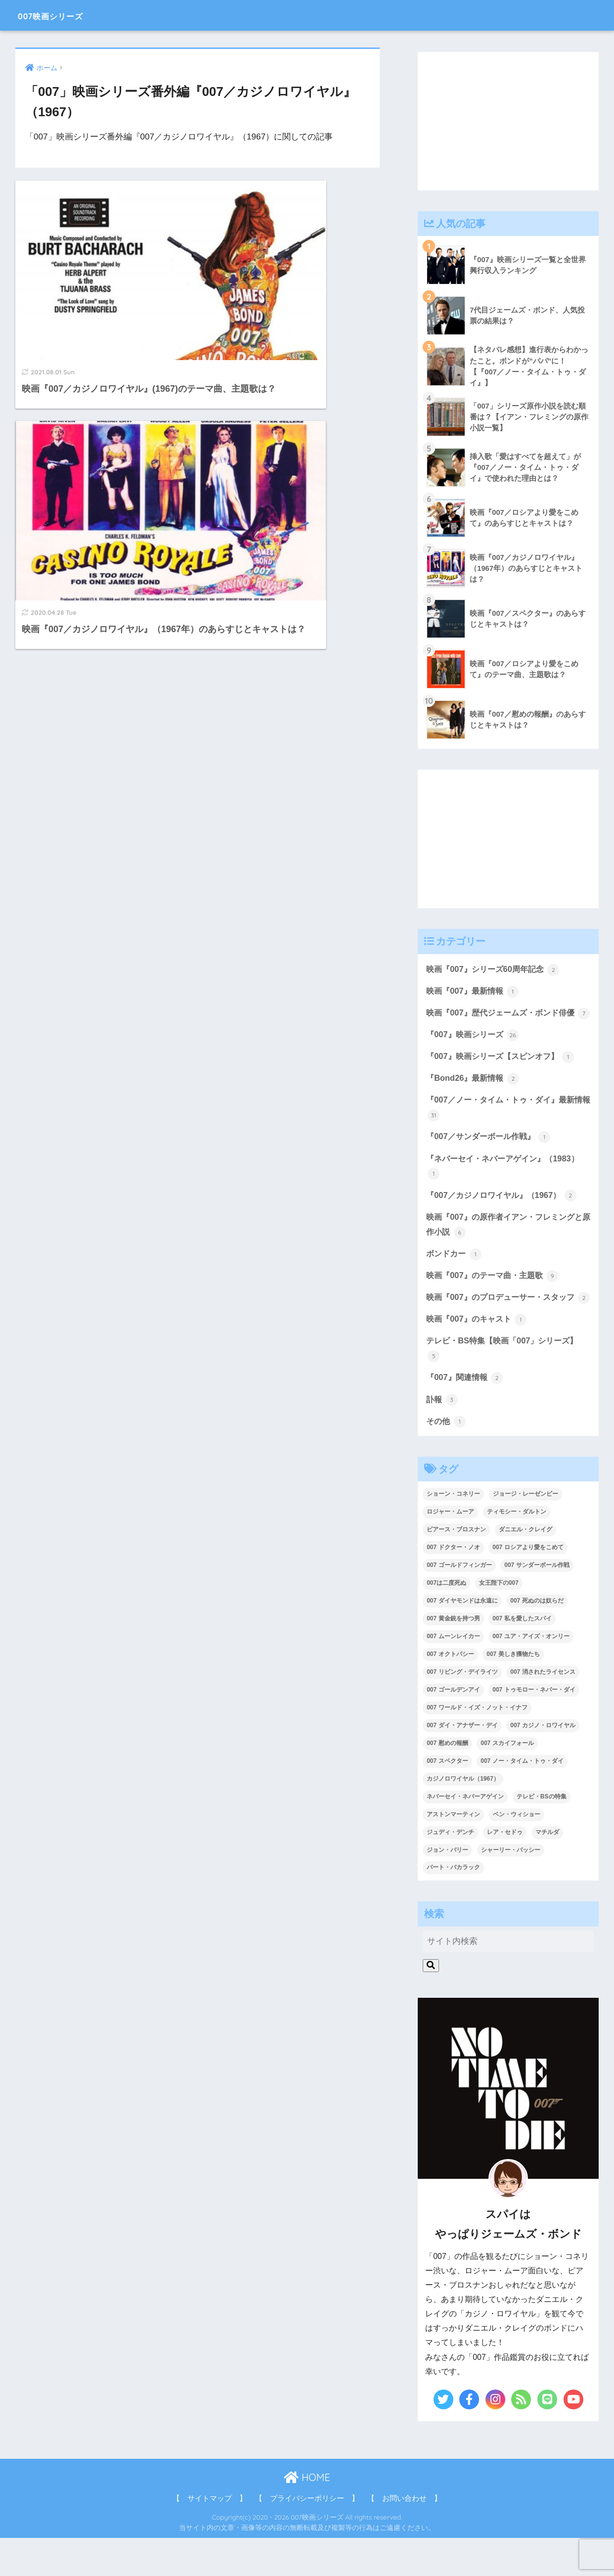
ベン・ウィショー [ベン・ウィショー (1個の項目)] (516, 1852)
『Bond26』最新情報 (474, 1096)
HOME (307, 2516)
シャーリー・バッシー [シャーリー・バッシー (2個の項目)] (510, 1888)
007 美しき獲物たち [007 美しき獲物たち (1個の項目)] (512, 1692)
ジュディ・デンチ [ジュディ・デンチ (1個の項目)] (450, 1870)
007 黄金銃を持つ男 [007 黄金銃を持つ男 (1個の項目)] (453, 1657)
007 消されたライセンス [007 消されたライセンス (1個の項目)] (542, 1710)
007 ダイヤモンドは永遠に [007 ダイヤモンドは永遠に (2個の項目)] (462, 1639)
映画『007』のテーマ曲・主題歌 (495, 1296)
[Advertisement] (508, 121)
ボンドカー (455, 1274)
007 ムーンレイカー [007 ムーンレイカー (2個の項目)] (453, 1674)
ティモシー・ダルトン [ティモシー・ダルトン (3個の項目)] (516, 1550)
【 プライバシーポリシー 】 (307, 2536)
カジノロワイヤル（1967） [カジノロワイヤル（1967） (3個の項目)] (463, 1816)
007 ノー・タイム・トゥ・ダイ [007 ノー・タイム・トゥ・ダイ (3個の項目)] (522, 1798)
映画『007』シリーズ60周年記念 (496, 970)
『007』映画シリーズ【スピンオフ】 (504, 1074)
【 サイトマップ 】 (210, 2536)
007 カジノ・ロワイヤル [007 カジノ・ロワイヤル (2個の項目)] (542, 1763)
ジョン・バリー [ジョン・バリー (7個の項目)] (447, 1888)
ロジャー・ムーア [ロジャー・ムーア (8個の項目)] (450, 1550)
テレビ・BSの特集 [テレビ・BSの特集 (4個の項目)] (542, 1834)
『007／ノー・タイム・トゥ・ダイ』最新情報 (504, 1126)
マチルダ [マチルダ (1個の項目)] (547, 1870)
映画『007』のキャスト (478, 1356)
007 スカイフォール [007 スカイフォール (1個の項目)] (507, 1781)
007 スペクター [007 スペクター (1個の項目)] (447, 1798)
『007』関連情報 (466, 1415)
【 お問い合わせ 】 (404, 2536)
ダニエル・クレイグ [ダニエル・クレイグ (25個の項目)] (525, 1567)
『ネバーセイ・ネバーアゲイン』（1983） (506, 1185)
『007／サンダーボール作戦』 (491, 1155)
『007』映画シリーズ (474, 1052)
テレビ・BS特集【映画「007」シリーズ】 (506, 1386)
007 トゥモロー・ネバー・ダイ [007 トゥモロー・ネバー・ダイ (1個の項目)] (533, 1728)
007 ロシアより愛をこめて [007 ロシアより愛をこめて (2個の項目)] (527, 1585)
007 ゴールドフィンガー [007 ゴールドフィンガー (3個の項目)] (459, 1603)
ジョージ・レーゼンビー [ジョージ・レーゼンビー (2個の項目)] (525, 1532)
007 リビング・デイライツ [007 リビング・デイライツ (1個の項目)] (462, 1710)
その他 (446, 1459)
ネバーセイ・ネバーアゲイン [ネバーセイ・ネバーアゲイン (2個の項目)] (465, 1834)
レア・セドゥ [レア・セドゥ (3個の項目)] (505, 1870)
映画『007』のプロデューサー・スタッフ (504, 1326)
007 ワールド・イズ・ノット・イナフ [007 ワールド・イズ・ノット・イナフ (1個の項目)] (477, 1745)
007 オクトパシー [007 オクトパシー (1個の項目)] (450, 1692)
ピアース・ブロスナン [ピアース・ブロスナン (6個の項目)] (456, 1567)
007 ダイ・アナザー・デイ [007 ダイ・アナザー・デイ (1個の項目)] (462, 1763)
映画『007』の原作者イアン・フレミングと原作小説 (504, 1245)
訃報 (442, 1437)
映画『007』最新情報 (474, 992)
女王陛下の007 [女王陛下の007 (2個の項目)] (499, 1621)
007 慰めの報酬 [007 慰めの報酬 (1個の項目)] (447, 1781)
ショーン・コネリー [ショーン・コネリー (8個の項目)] (453, 1532)
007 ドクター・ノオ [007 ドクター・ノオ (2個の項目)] (453, 1585)
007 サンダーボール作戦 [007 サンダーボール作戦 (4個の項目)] (536, 1603)
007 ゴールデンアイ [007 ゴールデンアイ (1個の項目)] (453, 1728)
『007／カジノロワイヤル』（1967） (504, 1215)
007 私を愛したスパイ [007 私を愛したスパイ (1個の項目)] (521, 1657)
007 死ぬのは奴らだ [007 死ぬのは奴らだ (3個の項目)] (536, 1639)
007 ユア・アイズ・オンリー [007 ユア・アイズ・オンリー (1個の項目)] (530, 1674)
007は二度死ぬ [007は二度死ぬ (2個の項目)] (446, 1621)
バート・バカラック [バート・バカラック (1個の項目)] (453, 1905)
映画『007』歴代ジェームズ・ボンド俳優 (504, 1022)
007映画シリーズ (65, 15)
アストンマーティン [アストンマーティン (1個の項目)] (453, 1852)
